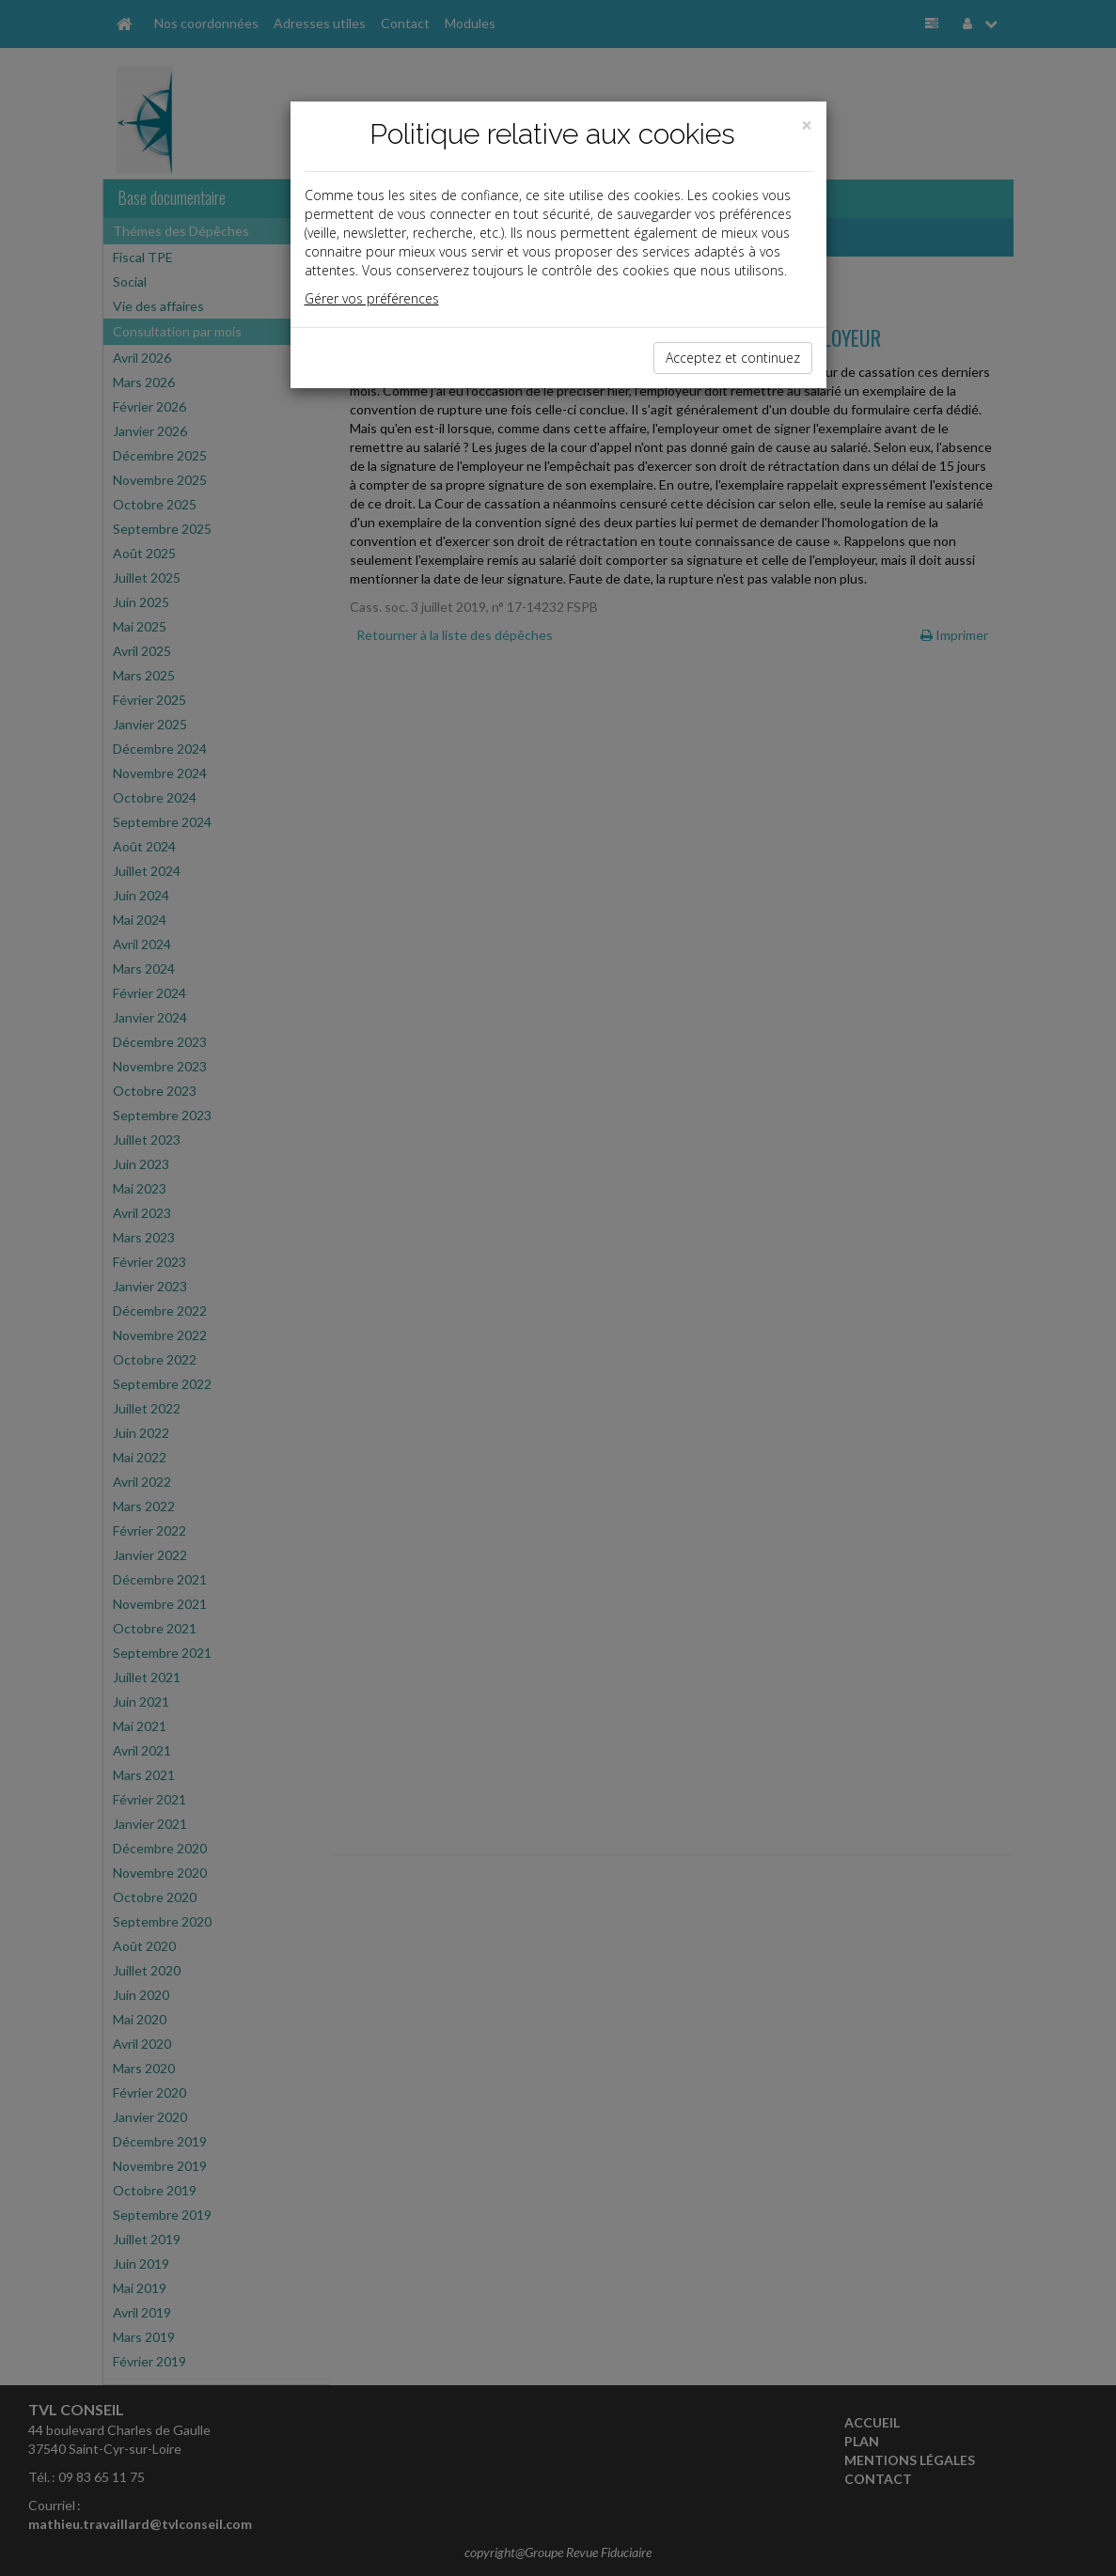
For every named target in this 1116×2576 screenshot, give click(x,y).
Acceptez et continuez (733, 358)
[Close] (806, 125)
